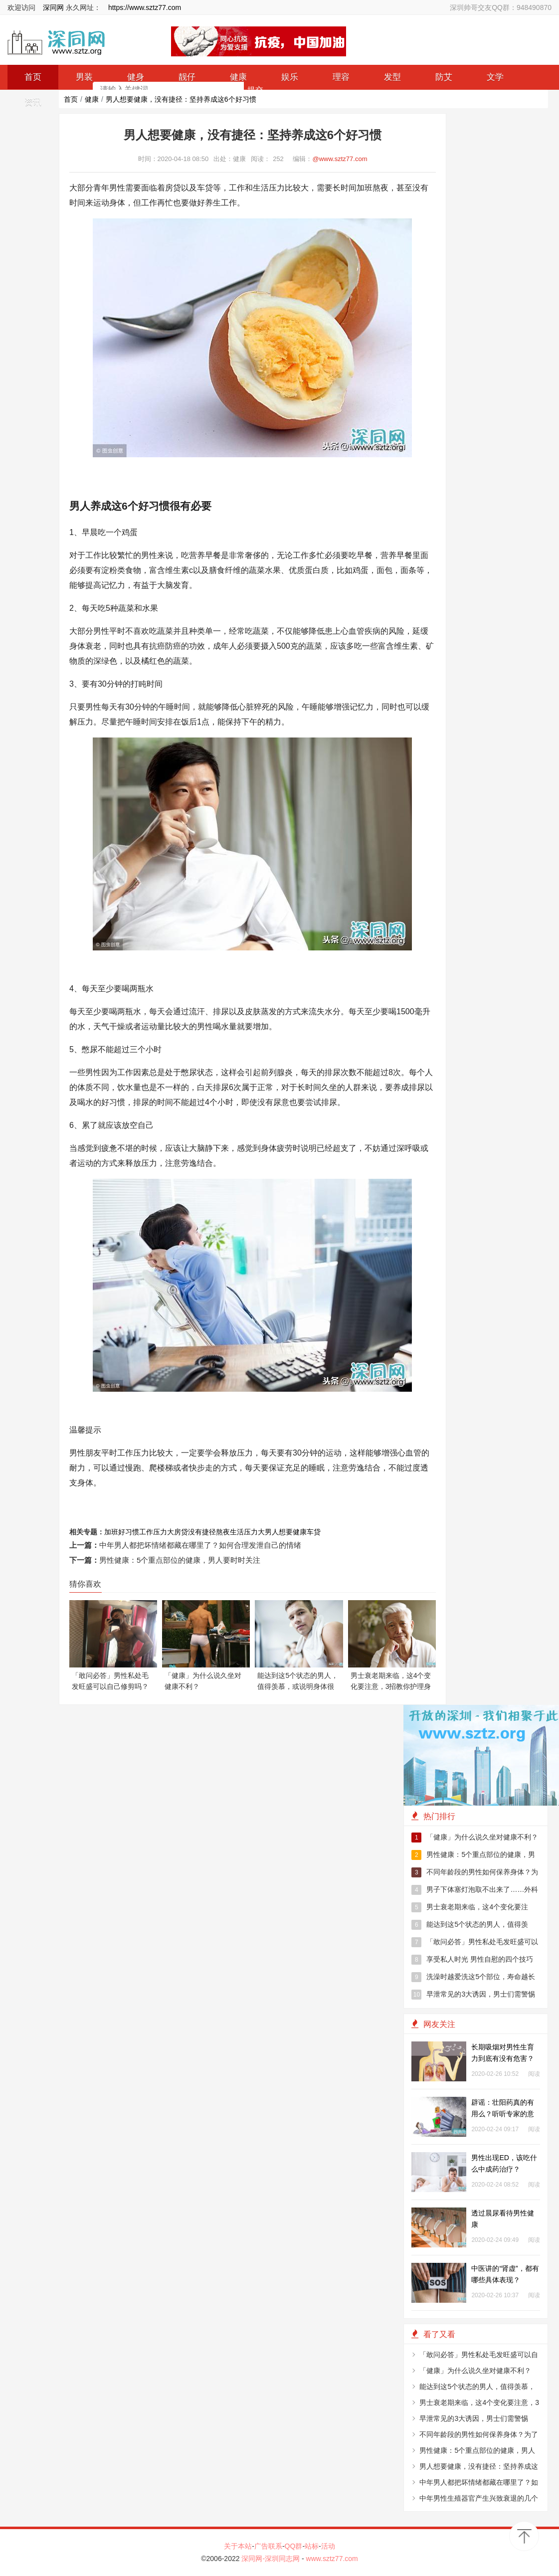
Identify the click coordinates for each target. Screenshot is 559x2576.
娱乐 (289, 77)
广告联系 (268, 2546)
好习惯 (128, 1532)
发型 (392, 77)
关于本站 (238, 2546)
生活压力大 (247, 1532)
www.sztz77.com (332, 2559)
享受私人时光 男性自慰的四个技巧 (472, 1960)
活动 (328, 2546)
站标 (312, 2546)
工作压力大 (156, 1532)
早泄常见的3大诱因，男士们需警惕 (473, 1995)
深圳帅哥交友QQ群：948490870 (501, 7)
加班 (111, 1532)
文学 (495, 77)
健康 (92, 99)
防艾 (443, 77)
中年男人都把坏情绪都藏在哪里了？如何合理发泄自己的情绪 (200, 1545)
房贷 (181, 1532)
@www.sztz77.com (339, 159)
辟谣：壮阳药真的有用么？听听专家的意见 (502, 2113)
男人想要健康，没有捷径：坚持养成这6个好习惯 (181, 99)
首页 (71, 99)
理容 (341, 77)
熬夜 (223, 1532)
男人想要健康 (286, 1532)
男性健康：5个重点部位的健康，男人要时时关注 (179, 1560)
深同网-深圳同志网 (271, 2559)
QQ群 (294, 2546)
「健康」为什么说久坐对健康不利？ (474, 1837)
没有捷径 (202, 1532)
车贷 (314, 1532)
